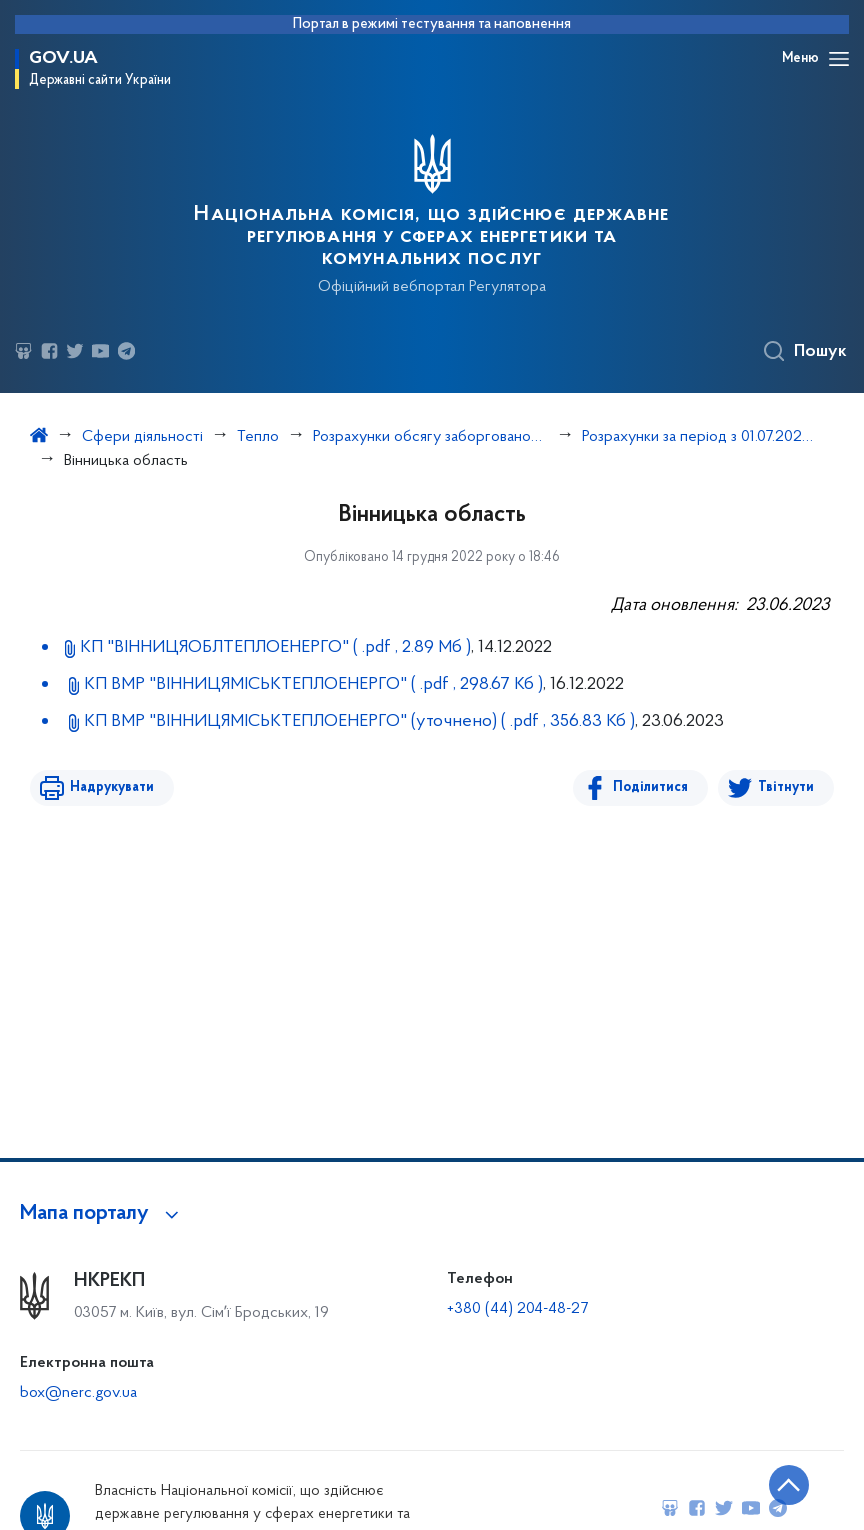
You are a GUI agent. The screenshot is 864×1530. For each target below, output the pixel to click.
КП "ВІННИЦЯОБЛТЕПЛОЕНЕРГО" (275, 647)
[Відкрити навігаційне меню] (839, 59)
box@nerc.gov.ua (78, 1393)
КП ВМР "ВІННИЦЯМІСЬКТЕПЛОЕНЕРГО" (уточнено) (359, 721)
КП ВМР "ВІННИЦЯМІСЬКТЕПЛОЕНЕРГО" (313, 684)
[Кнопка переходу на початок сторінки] (789, 1485)
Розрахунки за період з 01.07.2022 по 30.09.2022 (699, 437)
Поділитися (650, 787)
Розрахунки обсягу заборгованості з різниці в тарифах (430, 437)
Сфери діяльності (142, 437)
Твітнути (786, 787)
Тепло (258, 437)
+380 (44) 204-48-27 (517, 1309)
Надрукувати (112, 787)
